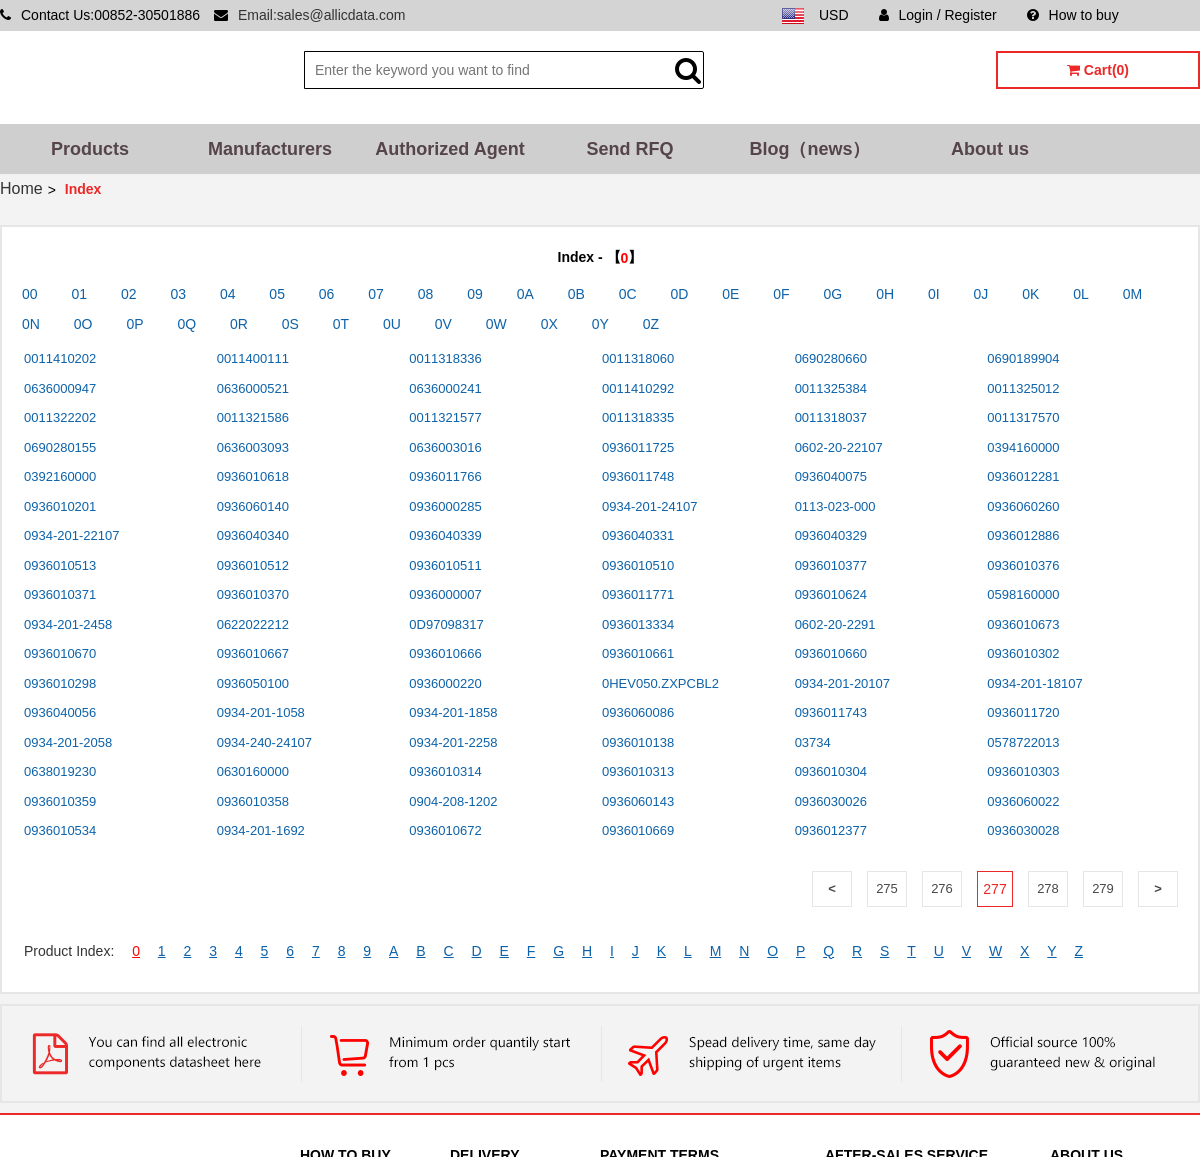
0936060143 (638, 801)
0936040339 (445, 535)
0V (443, 324)
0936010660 (831, 653)
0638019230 (60, 771)
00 (30, 294)
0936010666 (445, 653)
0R (239, 324)
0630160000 (253, 771)
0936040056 (60, 712)
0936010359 (60, 801)
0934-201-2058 (68, 742)
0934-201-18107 (1034, 683)
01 (79, 294)
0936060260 (1023, 506)
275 (887, 888)
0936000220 (445, 683)
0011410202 (60, 358)
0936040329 (831, 535)
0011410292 (638, 388)
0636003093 (253, 447)
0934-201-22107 (71, 535)
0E (730, 294)
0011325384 (831, 388)
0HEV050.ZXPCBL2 (660, 683)
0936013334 (638, 624)
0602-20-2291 (835, 624)
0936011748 (638, 476)
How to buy (1073, 15)
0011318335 (638, 417)
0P (134, 324)
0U (392, 324)
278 (1048, 888)
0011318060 (638, 358)
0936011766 (445, 476)
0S (290, 324)
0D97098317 (446, 624)
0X (549, 324)
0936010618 (253, 476)
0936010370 (253, 594)
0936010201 (60, 506)
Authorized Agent (449, 149)
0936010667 (253, 653)
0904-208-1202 (453, 801)
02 (129, 294)
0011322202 (60, 417)
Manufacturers (270, 149)
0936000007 (445, 594)
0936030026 (831, 801)
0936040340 (253, 535)
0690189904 (1023, 358)
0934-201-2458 (68, 624)
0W (496, 324)
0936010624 (831, 594)
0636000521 (253, 388)
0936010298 (60, 683)
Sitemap (1174, 15)
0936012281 (1023, 476)
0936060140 (253, 506)
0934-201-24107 (649, 506)
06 (327, 294)
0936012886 (1023, 535)
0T (341, 324)
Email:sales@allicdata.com (322, 15)
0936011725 (638, 447)
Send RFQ (629, 149)
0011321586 (253, 417)
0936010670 (60, 653)
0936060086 (638, 712)
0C (628, 294)
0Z (651, 324)
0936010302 (1023, 653)
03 (178, 294)
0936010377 (831, 565)
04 (228, 294)
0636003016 (445, 447)
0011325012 (1023, 388)
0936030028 (1023, 830)
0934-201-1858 (453, 712)
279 (1103, 888)
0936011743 (831, 712)
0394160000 (1023, 447)
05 (277, 294)
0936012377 (831, 830)
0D (680, 294)
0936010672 (445, 830)
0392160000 (60, 476)
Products (90, 149)
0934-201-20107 (842, 683)
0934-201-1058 (261, 712)
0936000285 (445, 506)
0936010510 (638, 565)
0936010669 (638, 830)
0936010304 (831, 771)
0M (1132, 294)
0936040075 (831, 476)
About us (990, 149)
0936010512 (253, 565)
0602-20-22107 (839, 447)
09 (475, 294)
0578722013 (1023, 742)
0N (31, 324)
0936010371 (60, 594)
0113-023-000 (835, 506)
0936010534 (60, 830)
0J (981, 294)
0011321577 (445, 417)
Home (21, 188)
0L (1081, 294)
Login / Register (938, 15)
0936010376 (1023, 565)
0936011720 (1023, 712)
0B (576, 294)
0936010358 (253, 801)
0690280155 (60, 447)
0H (885, 294)
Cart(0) (1098, 70)
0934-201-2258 (453, 742)
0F (781, 294)
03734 (813, 742)
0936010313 (638, 771)
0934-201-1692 (261, 830)
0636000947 (60, 388)
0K (1030, 294)
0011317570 (1023, 417)
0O (83, 324)
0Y (600, 324)
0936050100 (253, 683)
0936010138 (638, 742)
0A (525, 294)
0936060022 (1023, 801)
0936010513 (60, 565)
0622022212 (253, 624)
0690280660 (831, 358)
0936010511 (445, 565)
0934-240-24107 (264, 742)
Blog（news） (809, 149)
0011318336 (445, 358)
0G (833, 294)
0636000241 (445, 388)
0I (934, 294)
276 (942, 888)
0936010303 (1023, 771)
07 (376, 294)
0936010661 (638, 653)
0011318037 (831, 417)
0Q (186, 324)
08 (426, 294)
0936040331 (638, 535)
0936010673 (1023, 624)
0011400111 (253, 358)
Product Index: (69, 951)
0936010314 (445, 771)
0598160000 (1023, 594)
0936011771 (638, 594)
